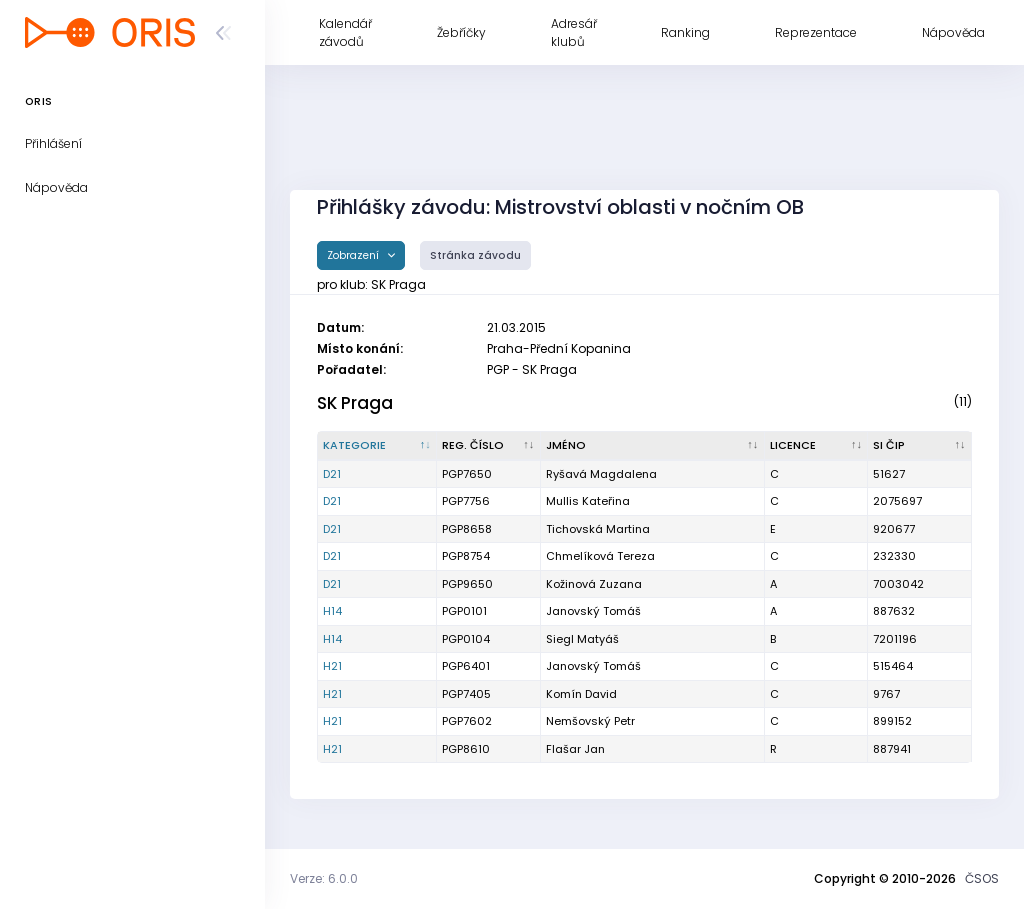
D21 (332, 474)
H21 (332, 666)
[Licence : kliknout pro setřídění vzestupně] (817, 446)
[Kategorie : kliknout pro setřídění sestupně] (377, 446)
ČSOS (982, 878)
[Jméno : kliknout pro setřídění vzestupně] (653, 446)
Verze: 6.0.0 (324, 878)
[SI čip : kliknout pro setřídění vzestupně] (920, 446)
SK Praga (355, 403)
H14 (332, 611)
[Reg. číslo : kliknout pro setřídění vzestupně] (489, 446)
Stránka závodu (475, 255)
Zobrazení (354, 255)
